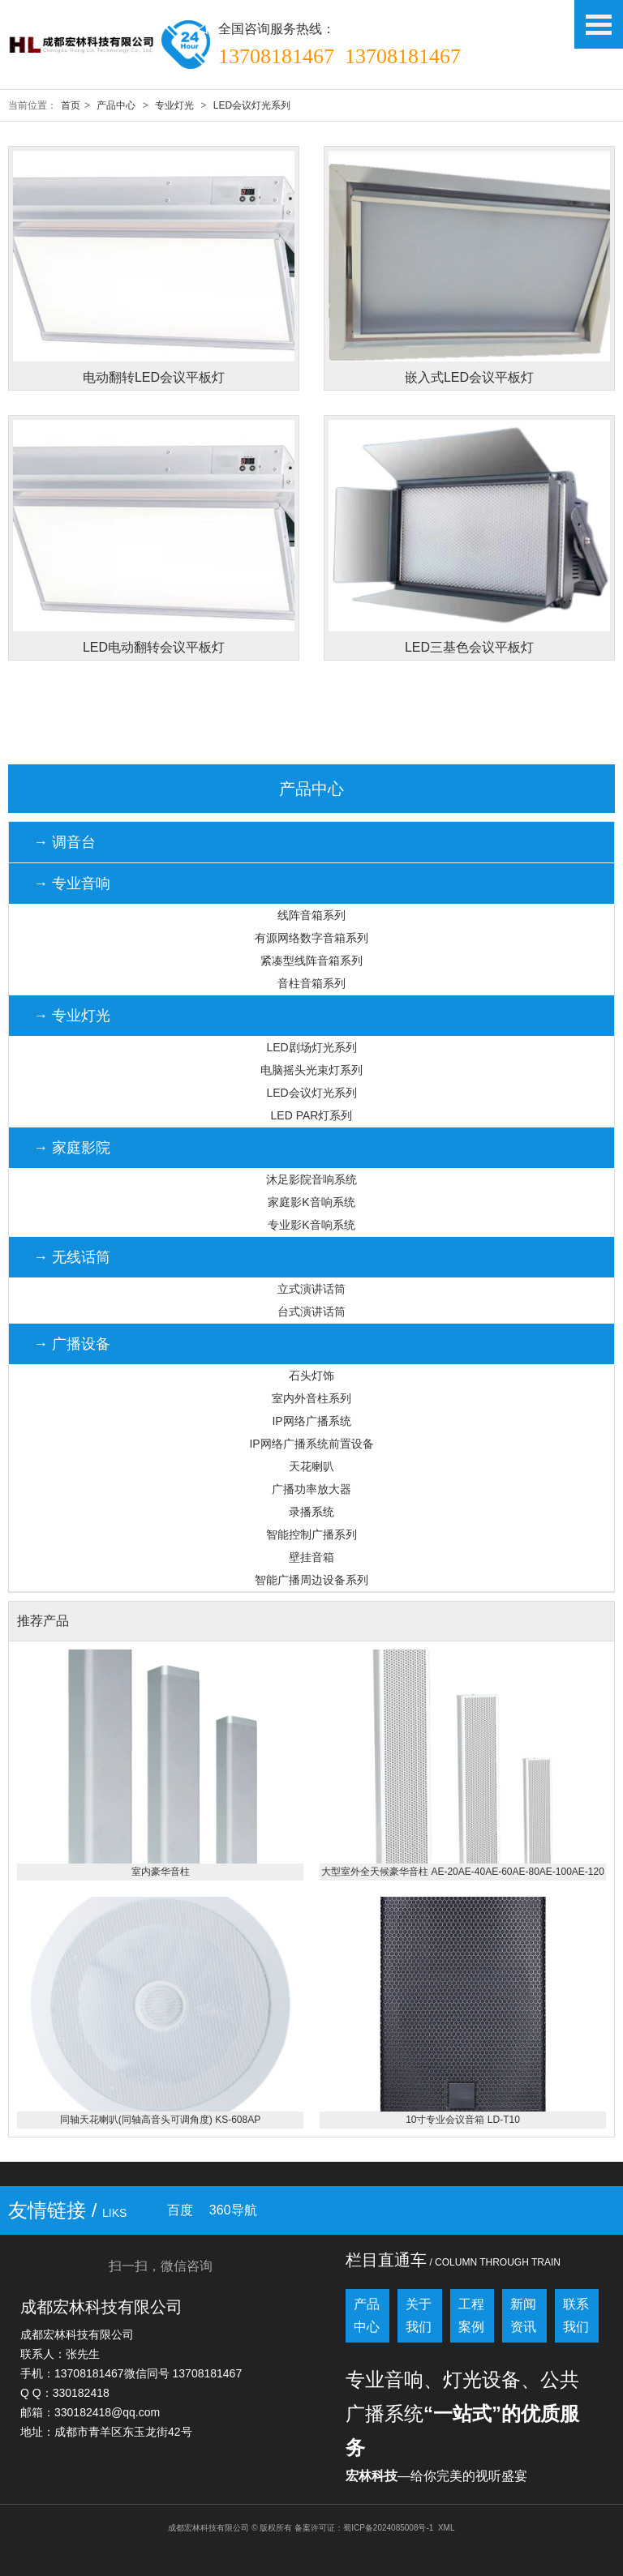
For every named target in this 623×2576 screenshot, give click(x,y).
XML (446, 2527)
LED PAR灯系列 (312, 1115)
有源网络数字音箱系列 (311, 937)
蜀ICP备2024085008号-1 (388, 2527)
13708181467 (276, 56)
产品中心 (116, 105)
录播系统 (311, 1511)
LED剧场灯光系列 (311, 1047)
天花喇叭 (311, 1466)
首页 (70, 105)
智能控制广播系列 (311, 1534)
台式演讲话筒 (311, 1311)
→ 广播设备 (71, 1344)
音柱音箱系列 (311, 983)
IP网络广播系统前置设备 (311, 1443)
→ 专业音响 (71, 883)
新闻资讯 (523, 2315)
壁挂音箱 (311, 1557)
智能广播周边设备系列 (311, 1579)
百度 (180, 2210)
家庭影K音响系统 (311, 1202)
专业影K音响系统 (311, 1224)
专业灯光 (174, 105)
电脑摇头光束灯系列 (311, 1069)
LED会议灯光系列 (251, 105)
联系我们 (576, 2315)
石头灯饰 (311, 1375)
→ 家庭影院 (71, 1148)
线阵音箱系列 (311, 915)
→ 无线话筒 (71, 1257)
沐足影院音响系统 (311, 1179)
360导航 (233, 2210)
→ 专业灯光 (71, 1016)
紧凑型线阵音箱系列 (311, 960)
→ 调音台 (64, 842)
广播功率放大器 (311, 1489)
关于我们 (419, 2315)
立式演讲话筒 (311, 1288)
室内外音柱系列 (311, 1398)
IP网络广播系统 (311, 1420)
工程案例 (471, 2315)
